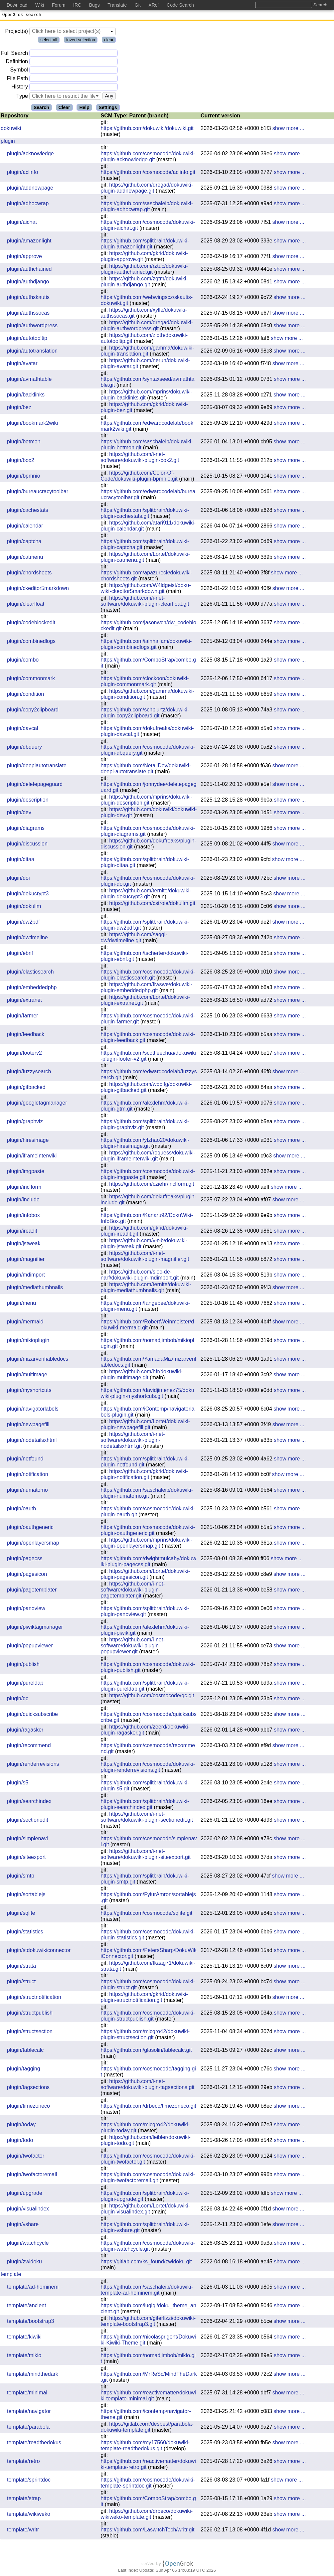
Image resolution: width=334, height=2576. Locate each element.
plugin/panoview (26, 1609)
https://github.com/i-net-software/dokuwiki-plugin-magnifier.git (145, 1257)
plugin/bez (19, 408)
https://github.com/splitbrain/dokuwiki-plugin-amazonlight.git (145, 245)
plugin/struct (21, 1983)
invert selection (80, 40)
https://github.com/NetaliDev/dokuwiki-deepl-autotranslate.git (146, 770)
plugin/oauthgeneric (30, 1528)
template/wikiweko (28, 2515)
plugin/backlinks (26, 396)
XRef (153, 5)
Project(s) (16, 32)
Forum (58, 5)
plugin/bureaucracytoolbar (37, 493)
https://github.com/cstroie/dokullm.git (152, 904)
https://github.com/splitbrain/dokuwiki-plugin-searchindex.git (145, 1805)
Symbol (19, 71)
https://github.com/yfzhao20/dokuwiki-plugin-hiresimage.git (145, 1144)
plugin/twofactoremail (32, 2176)
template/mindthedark (32, 2375)
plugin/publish (23, 1665)
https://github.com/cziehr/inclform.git (151, 1185)
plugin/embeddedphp (32, 988)
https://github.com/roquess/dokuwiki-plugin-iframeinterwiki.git (148, 1157)
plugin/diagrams (26, 829)
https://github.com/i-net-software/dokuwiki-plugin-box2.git (140, 458)
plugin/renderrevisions (33, 1765)
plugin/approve (24, 257)
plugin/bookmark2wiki (32, 424)
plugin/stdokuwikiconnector (39, 1951)
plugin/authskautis (28, 298)
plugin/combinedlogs (31, 642)
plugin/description (28, 801)
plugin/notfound (25, 1460)
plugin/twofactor (25, 2157)
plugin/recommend (29, 1746)
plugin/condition (25, 695)
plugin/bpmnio (23, 477)
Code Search (180, 5)
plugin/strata (21, 1967)
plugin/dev (19, 814)
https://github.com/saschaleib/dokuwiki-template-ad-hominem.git (147, 2291)
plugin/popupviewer (30, 1647)
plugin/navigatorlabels (33, 1410)
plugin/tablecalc (25, 2051)
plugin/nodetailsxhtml (32, 1441)
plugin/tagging (23, 2070)
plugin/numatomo (27, 1491)
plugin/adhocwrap (28, 205)
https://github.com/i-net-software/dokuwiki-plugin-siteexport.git (146, 1855)
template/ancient (26, 2307)
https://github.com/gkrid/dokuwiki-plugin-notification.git (144, 1475)
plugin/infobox (23, 1216)
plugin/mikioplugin (28, 1341)
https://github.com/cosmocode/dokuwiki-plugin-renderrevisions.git (148, 1768)
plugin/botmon (24, 443)
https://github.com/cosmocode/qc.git (151, 1697)
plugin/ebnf (20, 954)
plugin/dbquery (24, 748)
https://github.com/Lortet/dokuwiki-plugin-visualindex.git (145, 2210)
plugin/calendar (25, 527)
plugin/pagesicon (27, 1575)
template (11, 2275)
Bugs (94, 5)
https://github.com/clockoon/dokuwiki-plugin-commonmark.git (145, 682)
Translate (117, 5)
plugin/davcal (22, 729)
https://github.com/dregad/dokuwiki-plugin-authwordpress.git (147, 327)
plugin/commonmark (31, 679)
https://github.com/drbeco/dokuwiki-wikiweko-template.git (147, 2515)
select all (48, 40)
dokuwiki (11, 129)
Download (17, 5)
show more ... (288, 129)
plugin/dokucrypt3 (28, 895)
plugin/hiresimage (28, 1141)
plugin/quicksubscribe (32, 1715)
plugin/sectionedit (27, 1821)
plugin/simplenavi (27, 1840)
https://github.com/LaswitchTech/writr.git (148, 2531)
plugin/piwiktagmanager (35, 1628)
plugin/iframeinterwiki (32, 1157)
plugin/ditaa (20, 860)
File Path (17, 79)
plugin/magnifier (26, 1260)
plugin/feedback (25, 1035)
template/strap (24, 2499)
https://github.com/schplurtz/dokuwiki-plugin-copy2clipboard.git (145, 714)
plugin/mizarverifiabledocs (37, 1360)
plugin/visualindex (28, 2210)
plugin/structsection (30, 2033)
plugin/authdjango (28, 283)
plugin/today (21, 2126)
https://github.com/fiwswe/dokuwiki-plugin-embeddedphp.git (147, 988)
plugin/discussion (27, 845)
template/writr (23, 2531)
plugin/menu (21, 1304)
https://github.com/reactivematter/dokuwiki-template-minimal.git (148, 2397)
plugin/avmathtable (29, 380)
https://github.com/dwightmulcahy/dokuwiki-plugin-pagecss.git (148, 1563)
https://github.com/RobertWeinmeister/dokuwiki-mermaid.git (147, 1326)
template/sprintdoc (29, 2481)
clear (108, 40)
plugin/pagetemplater (32, 1591)
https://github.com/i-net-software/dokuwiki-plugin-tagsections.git (148, 2085)
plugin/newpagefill (28, 1426)
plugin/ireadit (22, 1232)
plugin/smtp (20, 1877)
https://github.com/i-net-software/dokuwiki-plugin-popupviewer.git (133, 1647)
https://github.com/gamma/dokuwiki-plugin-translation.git (147, 352)
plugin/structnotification (34, 1998)
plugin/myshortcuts (29, 1391)
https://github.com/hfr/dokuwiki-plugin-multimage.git (142, 1376)
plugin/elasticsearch (30, 973)
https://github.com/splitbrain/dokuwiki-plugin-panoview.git (145, 1612)
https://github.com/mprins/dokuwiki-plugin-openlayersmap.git (147, 1544)
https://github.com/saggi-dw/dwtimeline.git (134, 939)
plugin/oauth (21, 1510)
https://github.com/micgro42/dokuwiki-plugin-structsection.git (145, 2036)
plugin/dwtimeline (27, 939)
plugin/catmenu (25, 558)
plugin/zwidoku (24, 2263)
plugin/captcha (24, 542)
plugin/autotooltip (27, 339)
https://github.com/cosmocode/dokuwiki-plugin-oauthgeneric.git (148, 1531)
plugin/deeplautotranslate (37, 767)
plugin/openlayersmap (33, 1544)
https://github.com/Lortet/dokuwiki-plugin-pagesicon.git (145, 1575)
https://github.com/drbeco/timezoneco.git (148, 2107)
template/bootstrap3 (30, 2322)
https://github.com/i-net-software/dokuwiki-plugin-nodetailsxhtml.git (133, 1441)
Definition (17, 62)
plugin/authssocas (28, 314)
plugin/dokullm (24, 907)
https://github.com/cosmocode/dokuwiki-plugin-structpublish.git (148, 2017)
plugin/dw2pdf (23, 923)
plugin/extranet (24, 1001)
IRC (77, 5)
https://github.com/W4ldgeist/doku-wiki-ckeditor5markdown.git (146, 589)
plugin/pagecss (25, 1560)
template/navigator (29, 2412)
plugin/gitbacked (26, 1088)
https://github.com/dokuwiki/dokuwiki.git (147, 129)
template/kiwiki (24, 2338)
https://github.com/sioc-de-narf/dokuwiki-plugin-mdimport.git (140, 1276)
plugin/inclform (24, 1188)
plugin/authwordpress (32, 327)
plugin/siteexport (26, 1858)
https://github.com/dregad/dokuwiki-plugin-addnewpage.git (147, 189)
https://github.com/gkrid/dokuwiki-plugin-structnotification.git (144, 1998)
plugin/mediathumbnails (35, 1288)
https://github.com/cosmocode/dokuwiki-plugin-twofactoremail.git (148, 2179)
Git (138, 5)
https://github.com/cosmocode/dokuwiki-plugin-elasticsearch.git (148, 976)
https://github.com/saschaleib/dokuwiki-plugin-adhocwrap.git (147, 208)
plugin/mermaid (25, 1323)
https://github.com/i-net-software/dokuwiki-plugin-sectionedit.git (147, 1818)
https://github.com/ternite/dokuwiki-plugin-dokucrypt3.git (146, 895)
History (19, 87)
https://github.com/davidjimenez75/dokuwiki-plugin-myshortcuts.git (147, 1394)
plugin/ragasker (25, 1731)
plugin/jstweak (24, 1245)
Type (22, 97)
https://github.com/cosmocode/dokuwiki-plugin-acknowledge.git (148, 158)
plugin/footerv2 (24, 1054)
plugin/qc (17, 1700)
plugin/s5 (17, 1784)
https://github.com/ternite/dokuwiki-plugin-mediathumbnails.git (146, 1288)
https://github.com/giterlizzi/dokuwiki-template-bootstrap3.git (148, 2322)
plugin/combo (23, 661)
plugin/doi (18, 879)
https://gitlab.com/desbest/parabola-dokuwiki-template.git (147, 2428)
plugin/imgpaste (25, 1172)
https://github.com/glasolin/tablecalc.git (146, 2051)
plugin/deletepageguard (35, 785)
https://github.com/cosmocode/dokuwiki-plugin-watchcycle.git (148, 2247)
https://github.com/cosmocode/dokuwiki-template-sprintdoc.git (148, 2484)
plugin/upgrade (24, 2194)
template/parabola (28, 2428)
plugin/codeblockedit (31, 624)
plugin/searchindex (29, 1802)
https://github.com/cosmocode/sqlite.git (147, 1914)
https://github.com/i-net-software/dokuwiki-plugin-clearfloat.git (145, 602)
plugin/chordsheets (29, 574)
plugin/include (23, 1201)
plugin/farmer (22, 1017)
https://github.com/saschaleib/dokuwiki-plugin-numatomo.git (147, 1494)
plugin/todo (20, 2141)
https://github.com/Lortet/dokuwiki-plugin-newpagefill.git (145, 1426)
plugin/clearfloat (25, 605)
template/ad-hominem (33, 2288)
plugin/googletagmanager (37, 1104)
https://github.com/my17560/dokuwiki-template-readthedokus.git (145, 2447)
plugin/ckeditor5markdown (38, 589)
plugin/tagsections (28, 2088)
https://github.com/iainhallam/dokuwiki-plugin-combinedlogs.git (146, 645)
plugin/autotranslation (32, 352)
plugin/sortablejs (26, 1895)
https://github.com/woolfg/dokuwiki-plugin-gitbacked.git (146, 1088)
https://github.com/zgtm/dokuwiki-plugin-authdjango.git (144, 283)
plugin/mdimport (26, 1276)
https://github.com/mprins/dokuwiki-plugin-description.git (147, 801)
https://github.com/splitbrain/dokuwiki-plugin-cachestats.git (145, 514)
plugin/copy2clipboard (33, 711)
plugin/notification (27, 1475)
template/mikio (24, 2356)
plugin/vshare (23, 2225)
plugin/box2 (20, 461)
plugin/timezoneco (28, 2107)
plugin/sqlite (21, 1914)
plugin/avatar (22, 365)
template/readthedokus (34, 2444)
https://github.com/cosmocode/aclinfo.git (148, 173)
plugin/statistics (25, 1933)
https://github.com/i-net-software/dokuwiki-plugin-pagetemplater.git (133, 1591)
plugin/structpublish (30, 2014)
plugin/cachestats (27, 511)
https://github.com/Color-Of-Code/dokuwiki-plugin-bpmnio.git (139, 477)
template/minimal (27, 2394)
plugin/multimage (27, 1376)
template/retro (23, 2462)
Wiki (39, 5)
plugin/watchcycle (28, 2244)
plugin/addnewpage (30, 189)
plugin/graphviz (25, 1123)
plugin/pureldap (25, 1684)
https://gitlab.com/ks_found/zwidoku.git (146, 2263)
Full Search (14, 54)
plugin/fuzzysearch (29, 1073)
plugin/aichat (22, 223)
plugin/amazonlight (29, 242)
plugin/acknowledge (30, 155)
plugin (8, 142)
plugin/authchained (29, 270)
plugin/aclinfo (22, 173)
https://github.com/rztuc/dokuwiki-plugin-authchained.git (144, 270)
